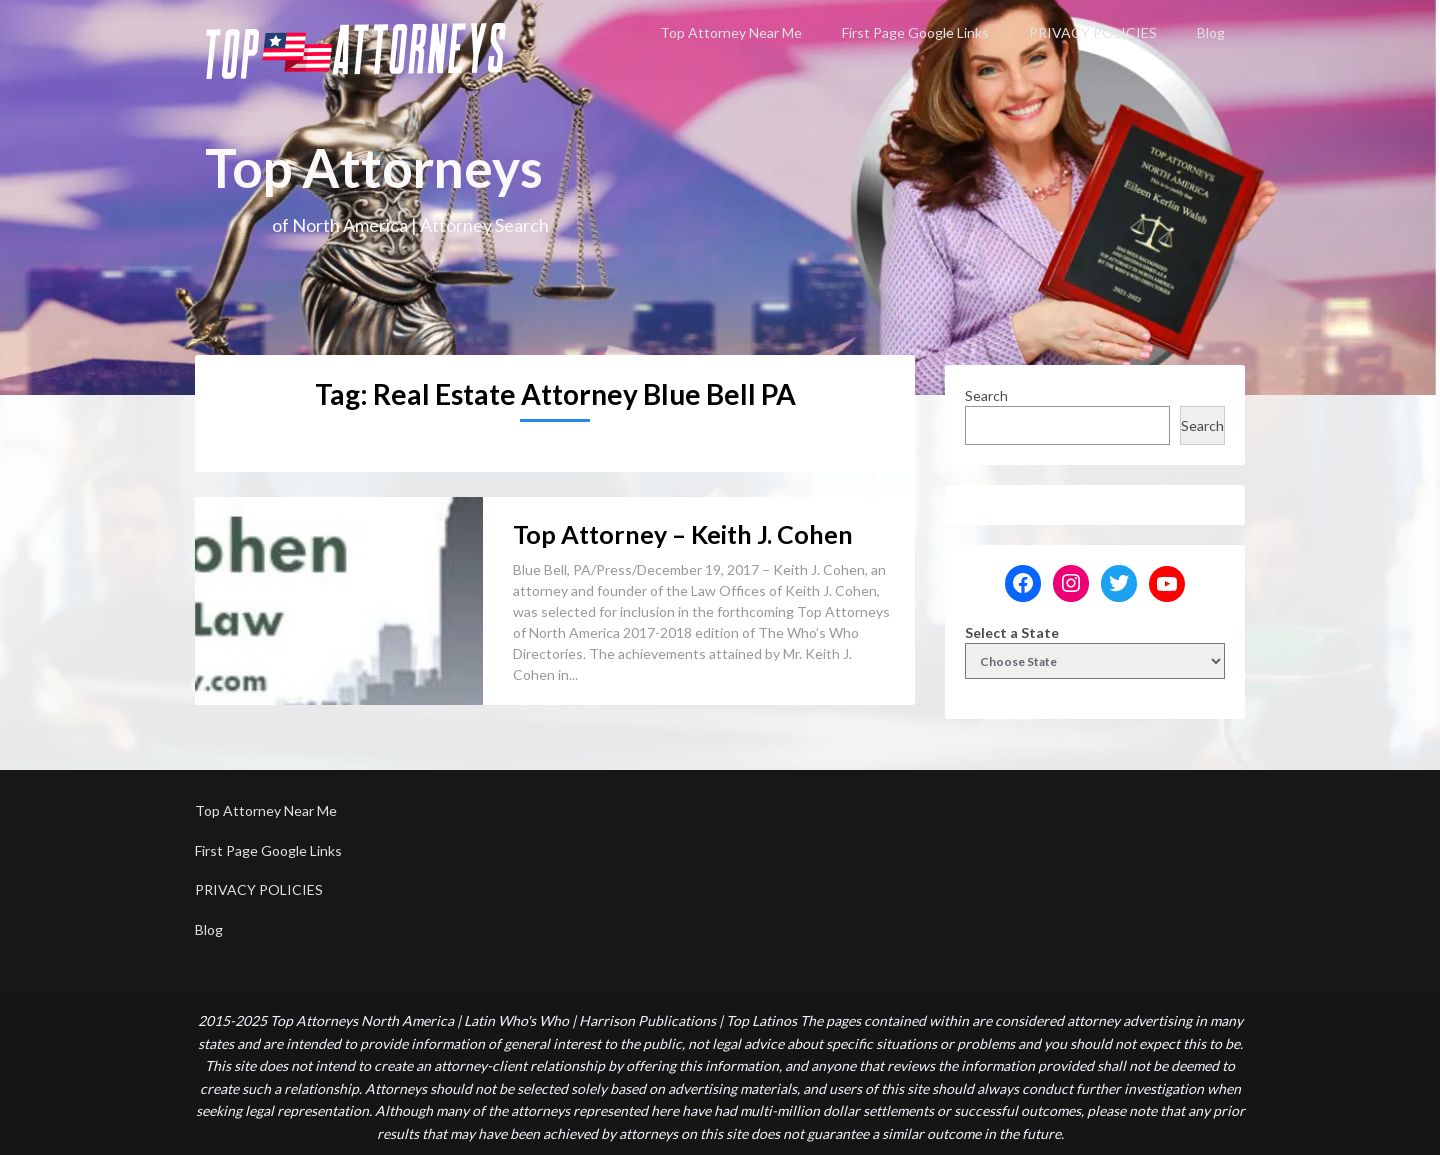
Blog (1211, 32)
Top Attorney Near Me (731, 32)
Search (986, 395)
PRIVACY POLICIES (1093, 32)
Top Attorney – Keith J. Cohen (683, 534)
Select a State (1012, 632)
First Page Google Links (915, 32)
